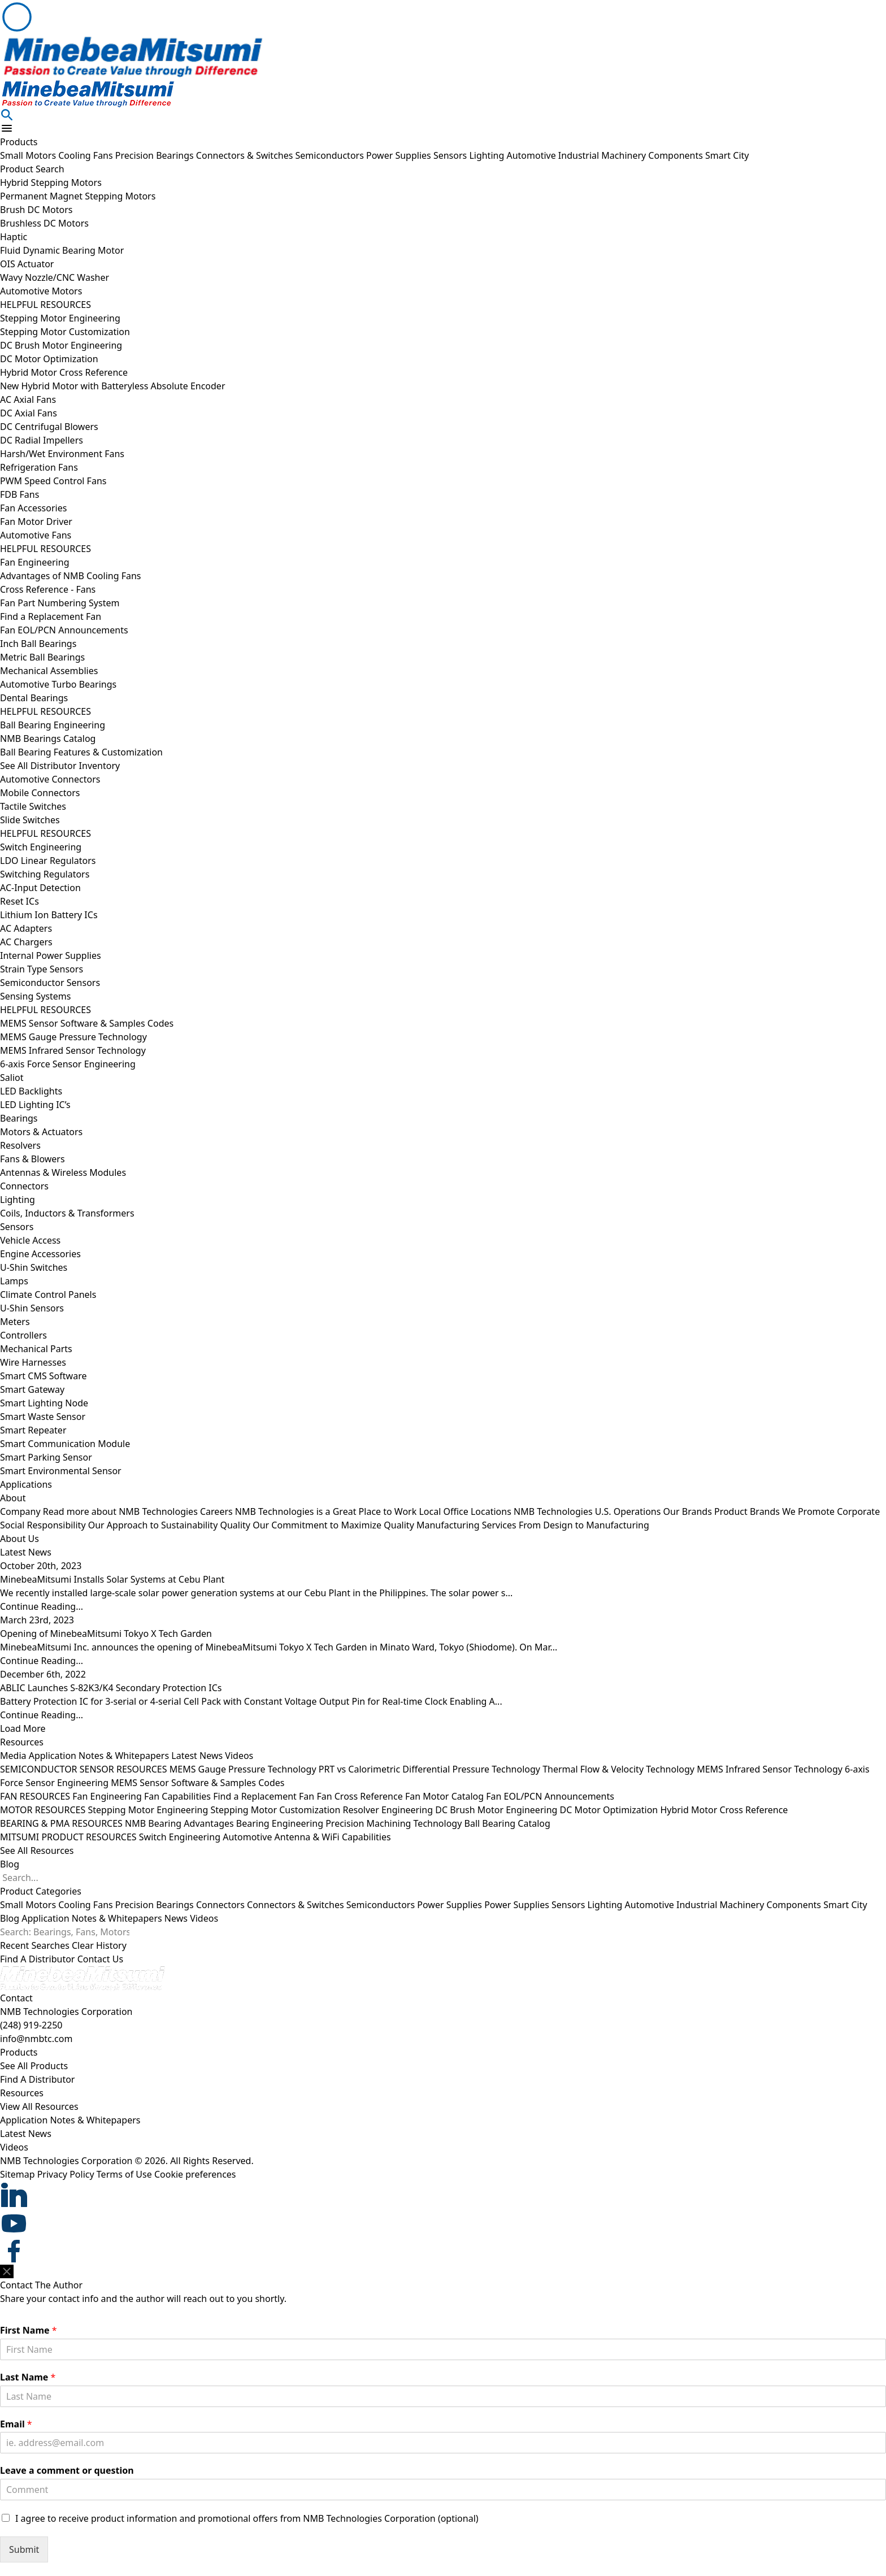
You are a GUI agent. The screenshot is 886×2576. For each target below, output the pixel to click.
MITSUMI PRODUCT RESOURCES (68, 1837)
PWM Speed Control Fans (53, 481)
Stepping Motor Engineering (60, 318)
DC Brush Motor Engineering (61, 345)
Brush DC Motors (36, 209)
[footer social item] (443, 2195)
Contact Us (100, 1959)
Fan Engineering (34, 562)
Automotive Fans (35, 535)
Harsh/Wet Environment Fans (62, 454)
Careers (309, 1511)
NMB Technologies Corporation (66, 2011)
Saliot (11, 1077)
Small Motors (29, 155)
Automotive (532, 155)
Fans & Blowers (32, 1159)
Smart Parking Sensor (46, 1457)
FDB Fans (19, 494)
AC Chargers (26, 942)
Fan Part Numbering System (59, 603)
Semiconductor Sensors (50, 982)
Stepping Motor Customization (65, 331)
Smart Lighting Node (44, 1403)
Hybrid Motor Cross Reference (64, 372)
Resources (22, 1742)
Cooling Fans (86, 155)
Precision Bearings (155, 155)
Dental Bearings (34, 698)
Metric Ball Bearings (42, 657)
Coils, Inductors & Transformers (67, 1213)
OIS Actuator (27, 264)
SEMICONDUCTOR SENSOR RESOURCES (83, 1769)
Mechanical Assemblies (49, 670)
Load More (23, 1728)
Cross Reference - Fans (47, 589)
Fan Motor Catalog (444, 1796)
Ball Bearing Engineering (52, 725)
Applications (26, 1484)
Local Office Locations (541, 1511)
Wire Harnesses (33, 1362)
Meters (15, 1321)
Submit (24, 2549)
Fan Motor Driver (36, 521)
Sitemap (17, 2174)
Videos (239, 1755)
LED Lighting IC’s (35, 1104)
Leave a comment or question (67, 2471)
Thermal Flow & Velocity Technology (618, 1769)
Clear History (99, 1945)
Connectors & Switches (246, 155)
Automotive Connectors (50, 779)
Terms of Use (124, 2174)
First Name (28, 2330)
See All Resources (37, 1850)
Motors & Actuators (41, 1132)
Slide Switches (30, 820)
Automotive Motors (41, 291)
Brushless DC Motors (44, 223)
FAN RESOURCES (35, 1796)
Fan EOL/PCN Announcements (64, 630)
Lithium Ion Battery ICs (49, 915)
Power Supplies (399, 155)
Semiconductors (331, 155)
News (176, 1918)
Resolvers (20, 1145)
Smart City (727, 155)
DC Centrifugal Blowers (49, 426)
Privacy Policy (65, 2174)
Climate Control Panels (48, 1294)
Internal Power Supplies (50, 955)
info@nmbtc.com (36, 2038)
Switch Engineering (40, 847)
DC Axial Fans (28, 413)
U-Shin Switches (33, 1267)
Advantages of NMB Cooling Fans (70, 576)
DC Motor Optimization (49, 359)
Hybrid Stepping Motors (51, 182)
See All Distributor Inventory (60, 765)
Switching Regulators (44, 874)
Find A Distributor (37, 1959)
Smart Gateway (32, 1389)
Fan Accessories (33, 508)
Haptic (13, 237)
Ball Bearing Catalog (507, 1823)
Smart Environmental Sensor (60, 1471)
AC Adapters (26, 928)
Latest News (197, 1755)
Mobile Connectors (40, 793)
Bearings (19, 1118)
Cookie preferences (195, 2174)
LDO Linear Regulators (47, 860)
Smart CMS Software (43, 1376)
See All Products (34, 2066)
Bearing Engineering (279, 1823)
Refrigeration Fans (39, 467)
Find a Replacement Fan (50, 616)
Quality (318, 1525)
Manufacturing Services (532, 1525)
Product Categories (40, 1891)
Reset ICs (19, 901)
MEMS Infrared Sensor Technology (73, 1050)
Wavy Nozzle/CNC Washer (54, 277)
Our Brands (750, 1511)
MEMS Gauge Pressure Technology (73, 1037)
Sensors (451, 155)
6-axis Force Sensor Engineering (68, 1064)
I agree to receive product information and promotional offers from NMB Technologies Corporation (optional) (247, 2518)
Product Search (32, 169)
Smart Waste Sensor (42, 1416)
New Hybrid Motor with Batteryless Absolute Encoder (112, 386)
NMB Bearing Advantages (179, 1823)
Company (100, 1511)
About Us (19, 1538)
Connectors (24, 1186)
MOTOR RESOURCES (42, 1810)
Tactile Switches (33, 806)
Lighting (487, 155)
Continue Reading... (41, 1606)
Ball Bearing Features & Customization (81, 752)
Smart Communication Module (65, 1443)
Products (19, 142)
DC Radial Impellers (41, 440)
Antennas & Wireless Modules (63, 1172)
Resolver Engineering (388, 1810)
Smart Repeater (33, 1430)
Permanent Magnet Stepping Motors (77, 196)
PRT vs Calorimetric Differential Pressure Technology (429, 1769)
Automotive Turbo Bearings (58, 684)
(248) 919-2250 (31, 2025)
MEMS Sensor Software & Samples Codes (86, 1023)
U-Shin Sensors (32, 1308)
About (12, 1498)
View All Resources (39, 2106)
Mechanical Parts (36, 1349)
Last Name (27, 2377)
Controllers (23, 1335)
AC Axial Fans (28, 399)
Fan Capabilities (177, 1796)
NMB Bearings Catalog (47, 738)
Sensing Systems (35, 996)
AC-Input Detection (40, 887)
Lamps (14, 1281)
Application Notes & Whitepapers (99, 1755)
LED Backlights (31, 1091)
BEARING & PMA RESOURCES (61, 1823)
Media (13, 1755)
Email (16, 2424)
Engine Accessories (40, 1254)
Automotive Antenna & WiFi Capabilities (306, 1837)
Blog (9, 1864)
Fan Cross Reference (359, 1796)
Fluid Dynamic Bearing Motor (62, 250)
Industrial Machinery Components (631, 155)
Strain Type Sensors (41, 969)
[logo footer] (443, 1978)
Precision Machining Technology (393, 1823)
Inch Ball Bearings (38, 643)
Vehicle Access (30, 1240)
